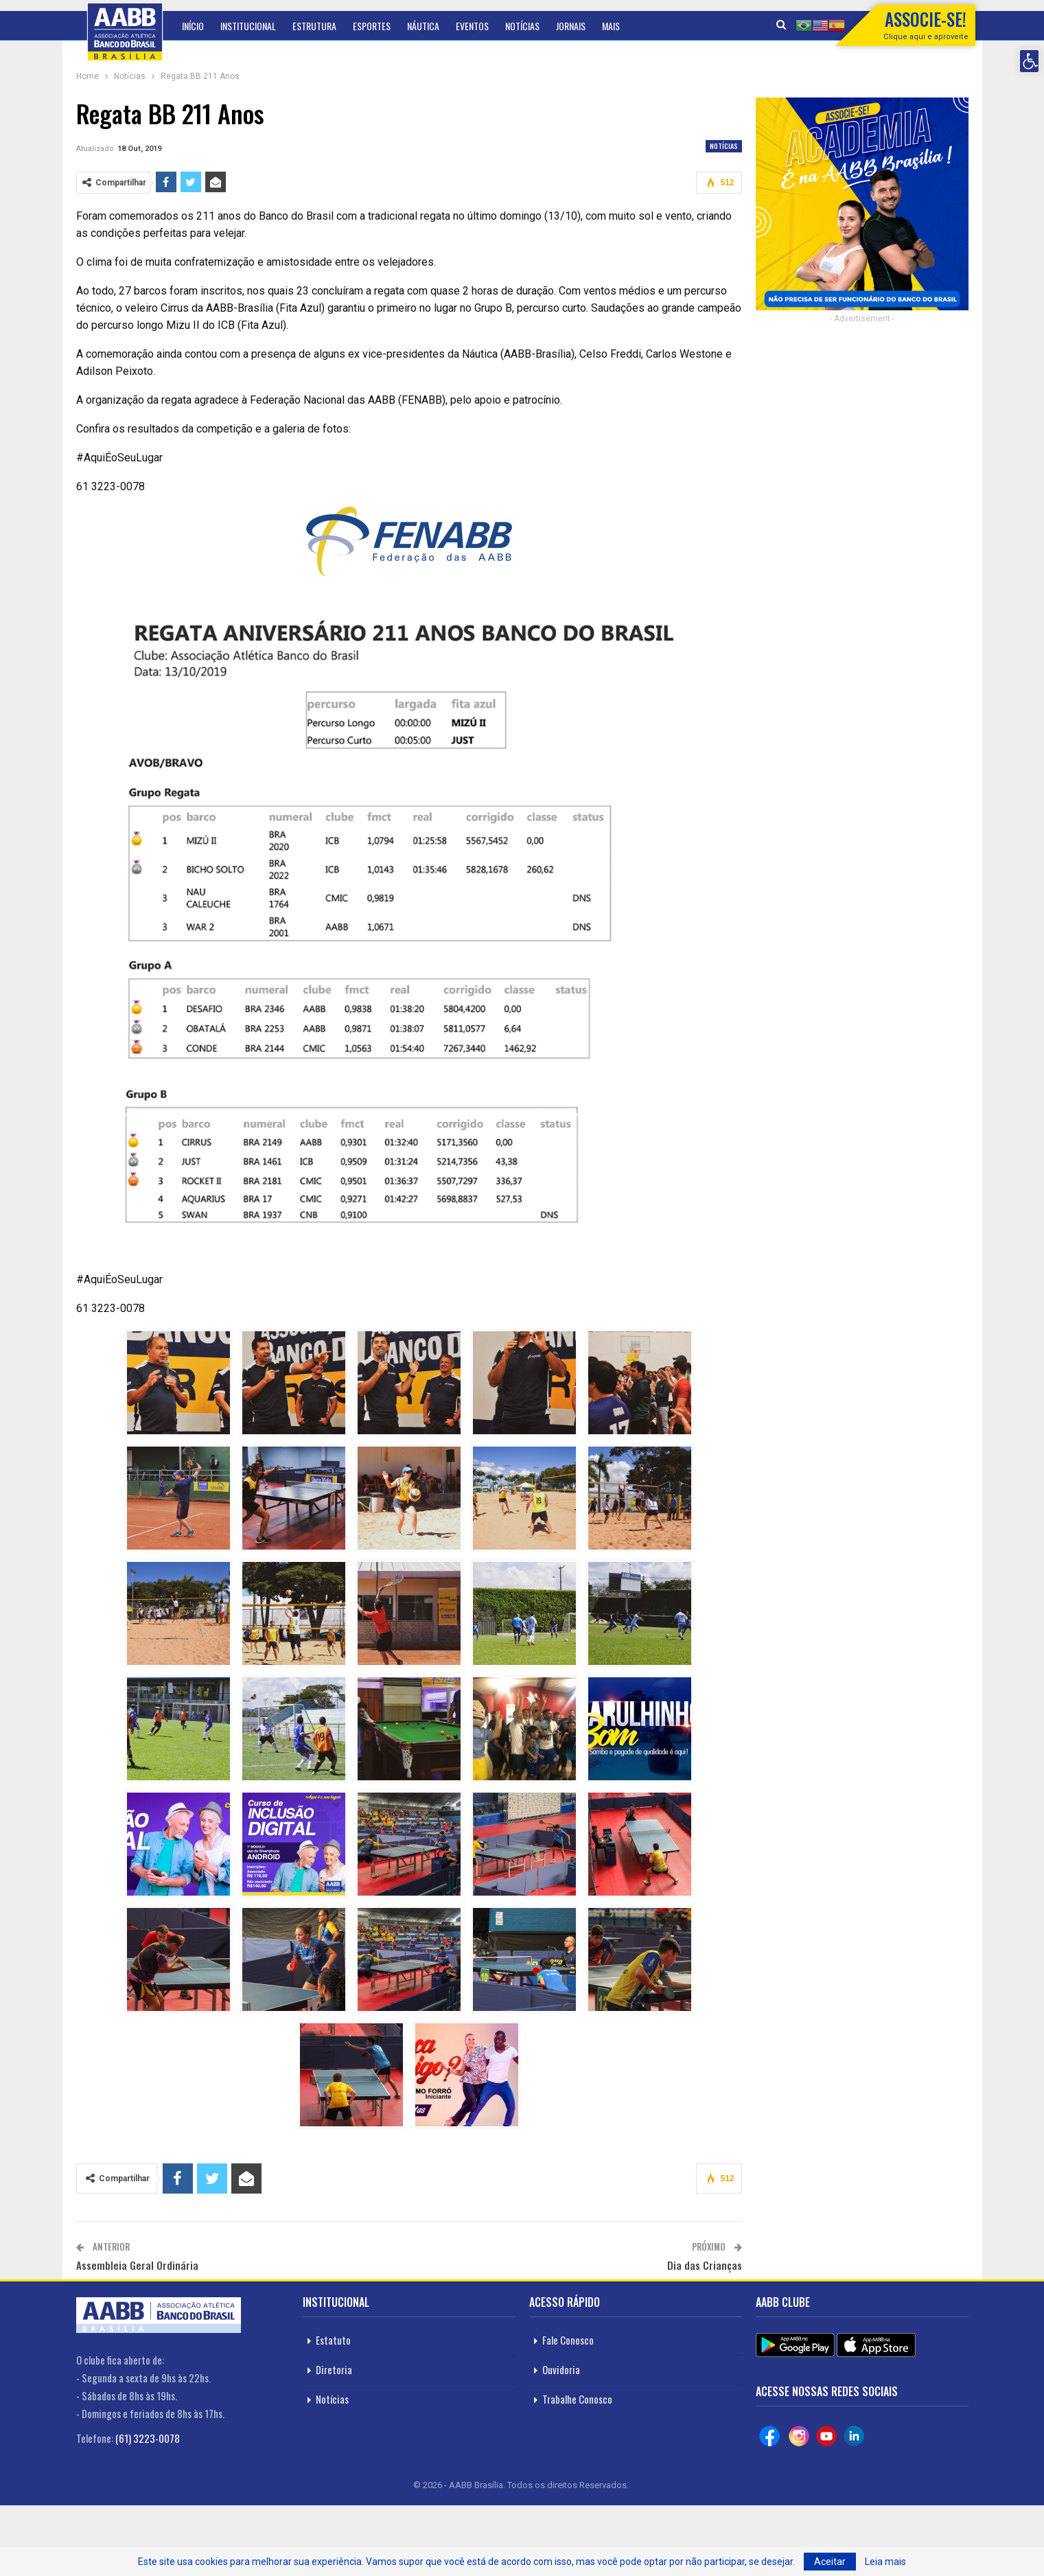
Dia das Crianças (704, 2265)
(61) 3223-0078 (147, 2438)
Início (193, 26)
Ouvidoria (561, 2369)
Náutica (423, 26)
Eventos (472, 26)
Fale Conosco (568, 2339)
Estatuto (333, 2339)
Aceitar (830, 2561)
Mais (611, 26)
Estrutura (314, 26)
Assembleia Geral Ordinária (137, 2265)
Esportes (372, 26)
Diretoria (334, 2369)
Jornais (570, 26)
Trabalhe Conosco (577, 2398)
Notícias (522, 26)
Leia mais (885, 2561)
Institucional (248, 26)
